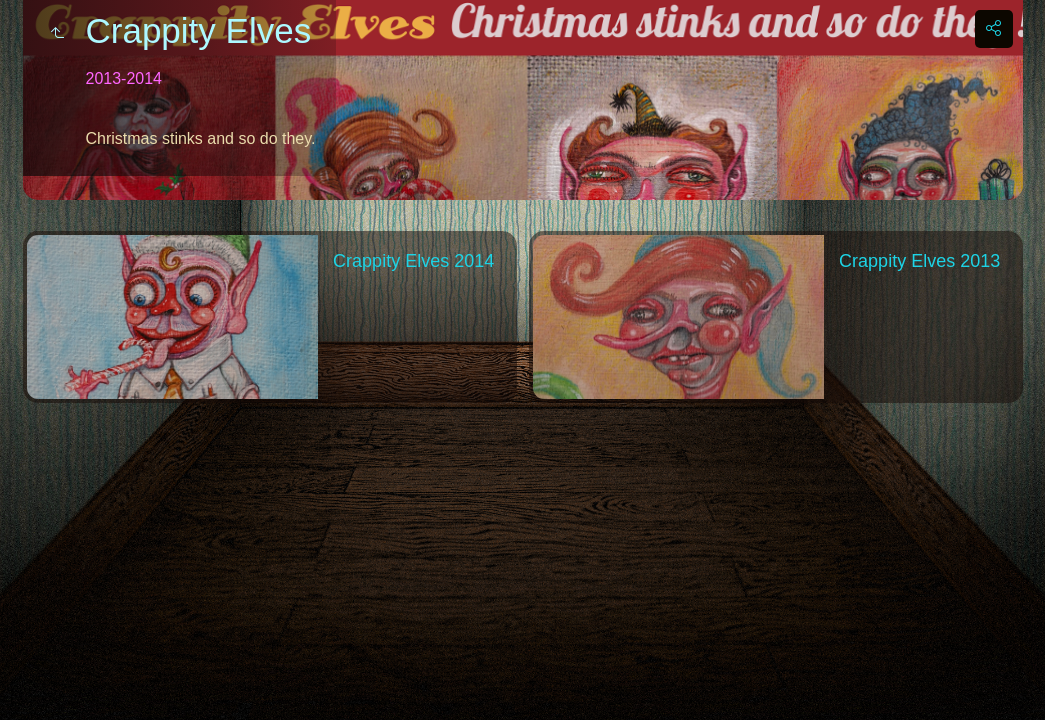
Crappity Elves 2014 (413, 261)
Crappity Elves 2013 (919, 261)
